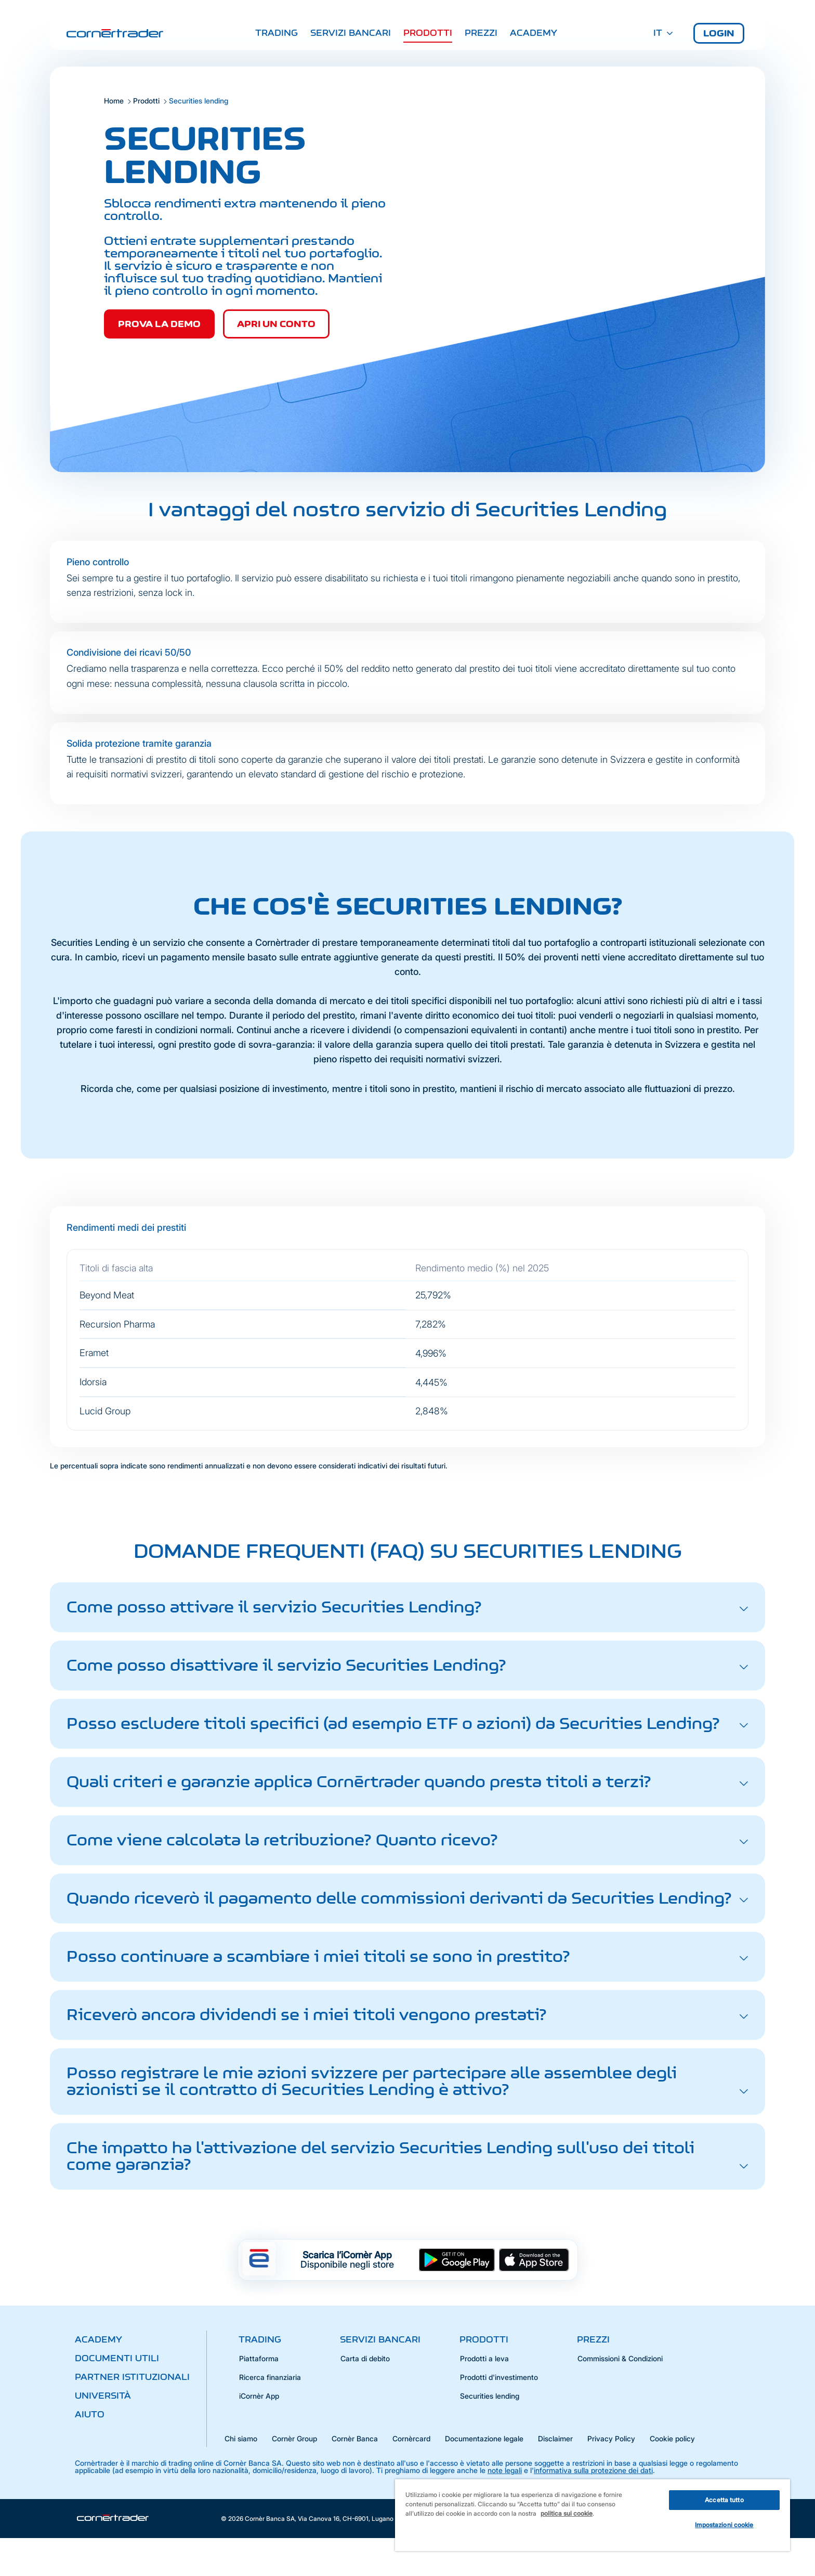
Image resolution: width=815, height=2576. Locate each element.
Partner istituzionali (132, 2377)
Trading (276, 33)
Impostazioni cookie (724, 2525)
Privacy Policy (611, 2438)
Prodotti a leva (484, 2358)
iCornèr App (259, 2395)
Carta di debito (365, 2358)
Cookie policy (672, 2438)
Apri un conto (276, 324)
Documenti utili (117, 2358)
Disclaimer (555, 2438)
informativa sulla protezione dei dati (593, 2470)
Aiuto (89, 2414)
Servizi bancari (350, 33)
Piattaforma (259, 2358)
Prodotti (427, 33)
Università (103, 2395)
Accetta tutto (724, 2500)
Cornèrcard (411, 2438)
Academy (533, 33)
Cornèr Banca (355, 2438)
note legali (505, 2470)
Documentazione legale (484, 2438)
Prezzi (481, 33)
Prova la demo (159, 324)
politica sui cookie (567, 2513)
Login (718, 33)
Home (114, 100)
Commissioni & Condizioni (620, 2358)
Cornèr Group (294, 2438)
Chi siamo (241, 2438)
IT (663, 33)
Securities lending (489, 2395)
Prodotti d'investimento (499, 2377)
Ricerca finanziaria (270, 2377)
